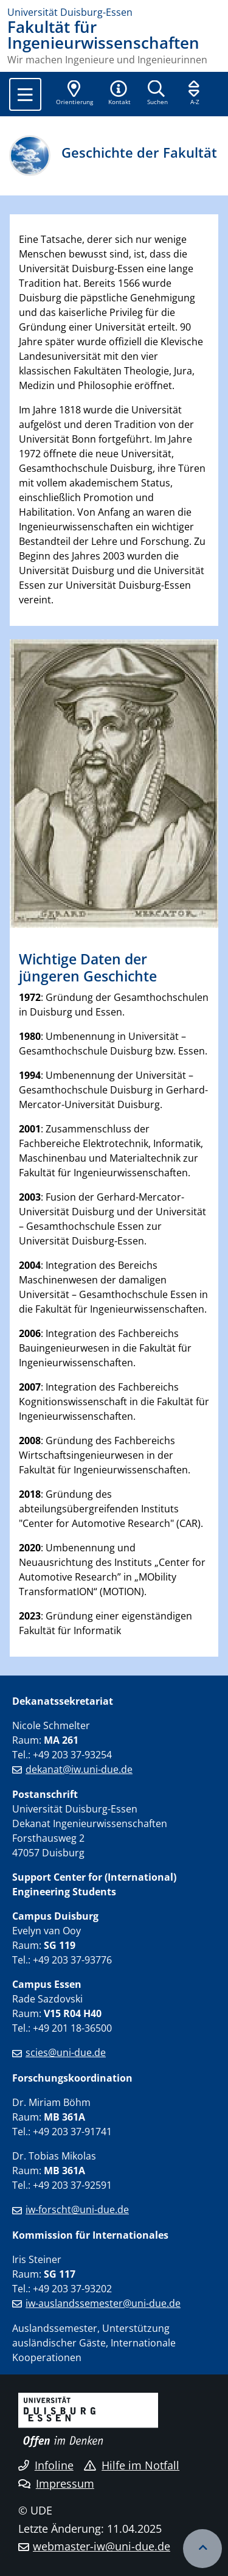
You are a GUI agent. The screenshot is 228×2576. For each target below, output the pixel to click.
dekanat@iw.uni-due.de (79, 1769)
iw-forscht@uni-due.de (77, 2209)
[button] (119, 93)
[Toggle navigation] (25, 94)
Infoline (46, 2465)
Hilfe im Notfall (131, 2465)
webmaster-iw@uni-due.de (101, 2546)
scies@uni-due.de (66, 2052)
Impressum (56, 2483)
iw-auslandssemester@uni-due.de (103, 2303)
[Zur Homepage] (114, 12)
